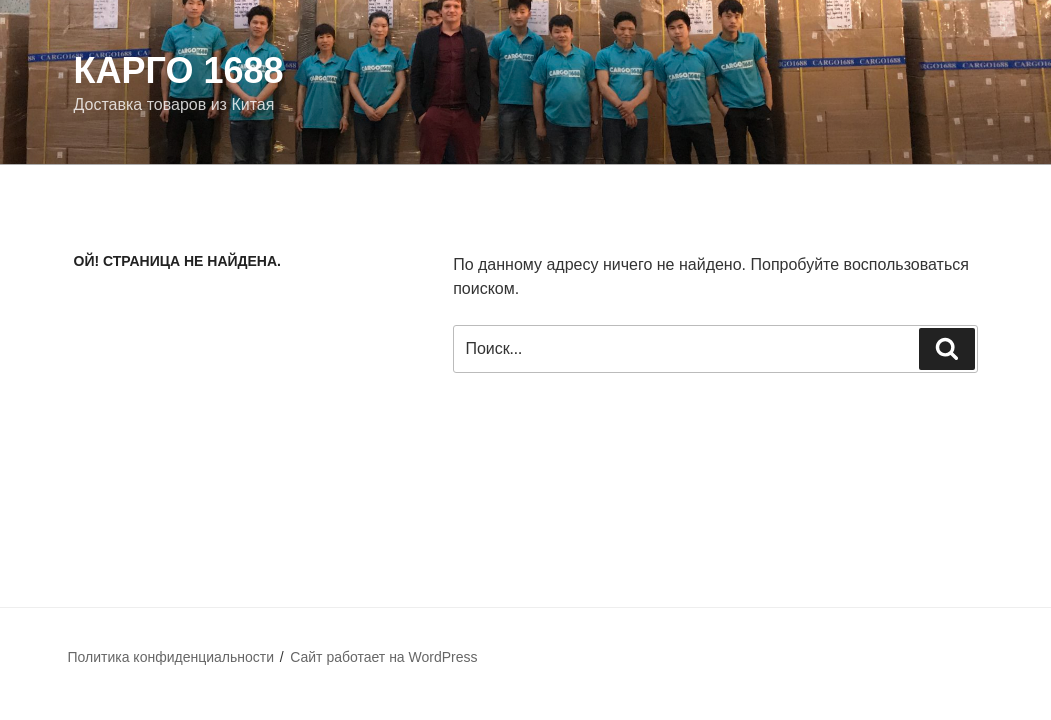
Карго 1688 (179, 70)
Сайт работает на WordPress (383, 657)
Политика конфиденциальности (171, 657)
